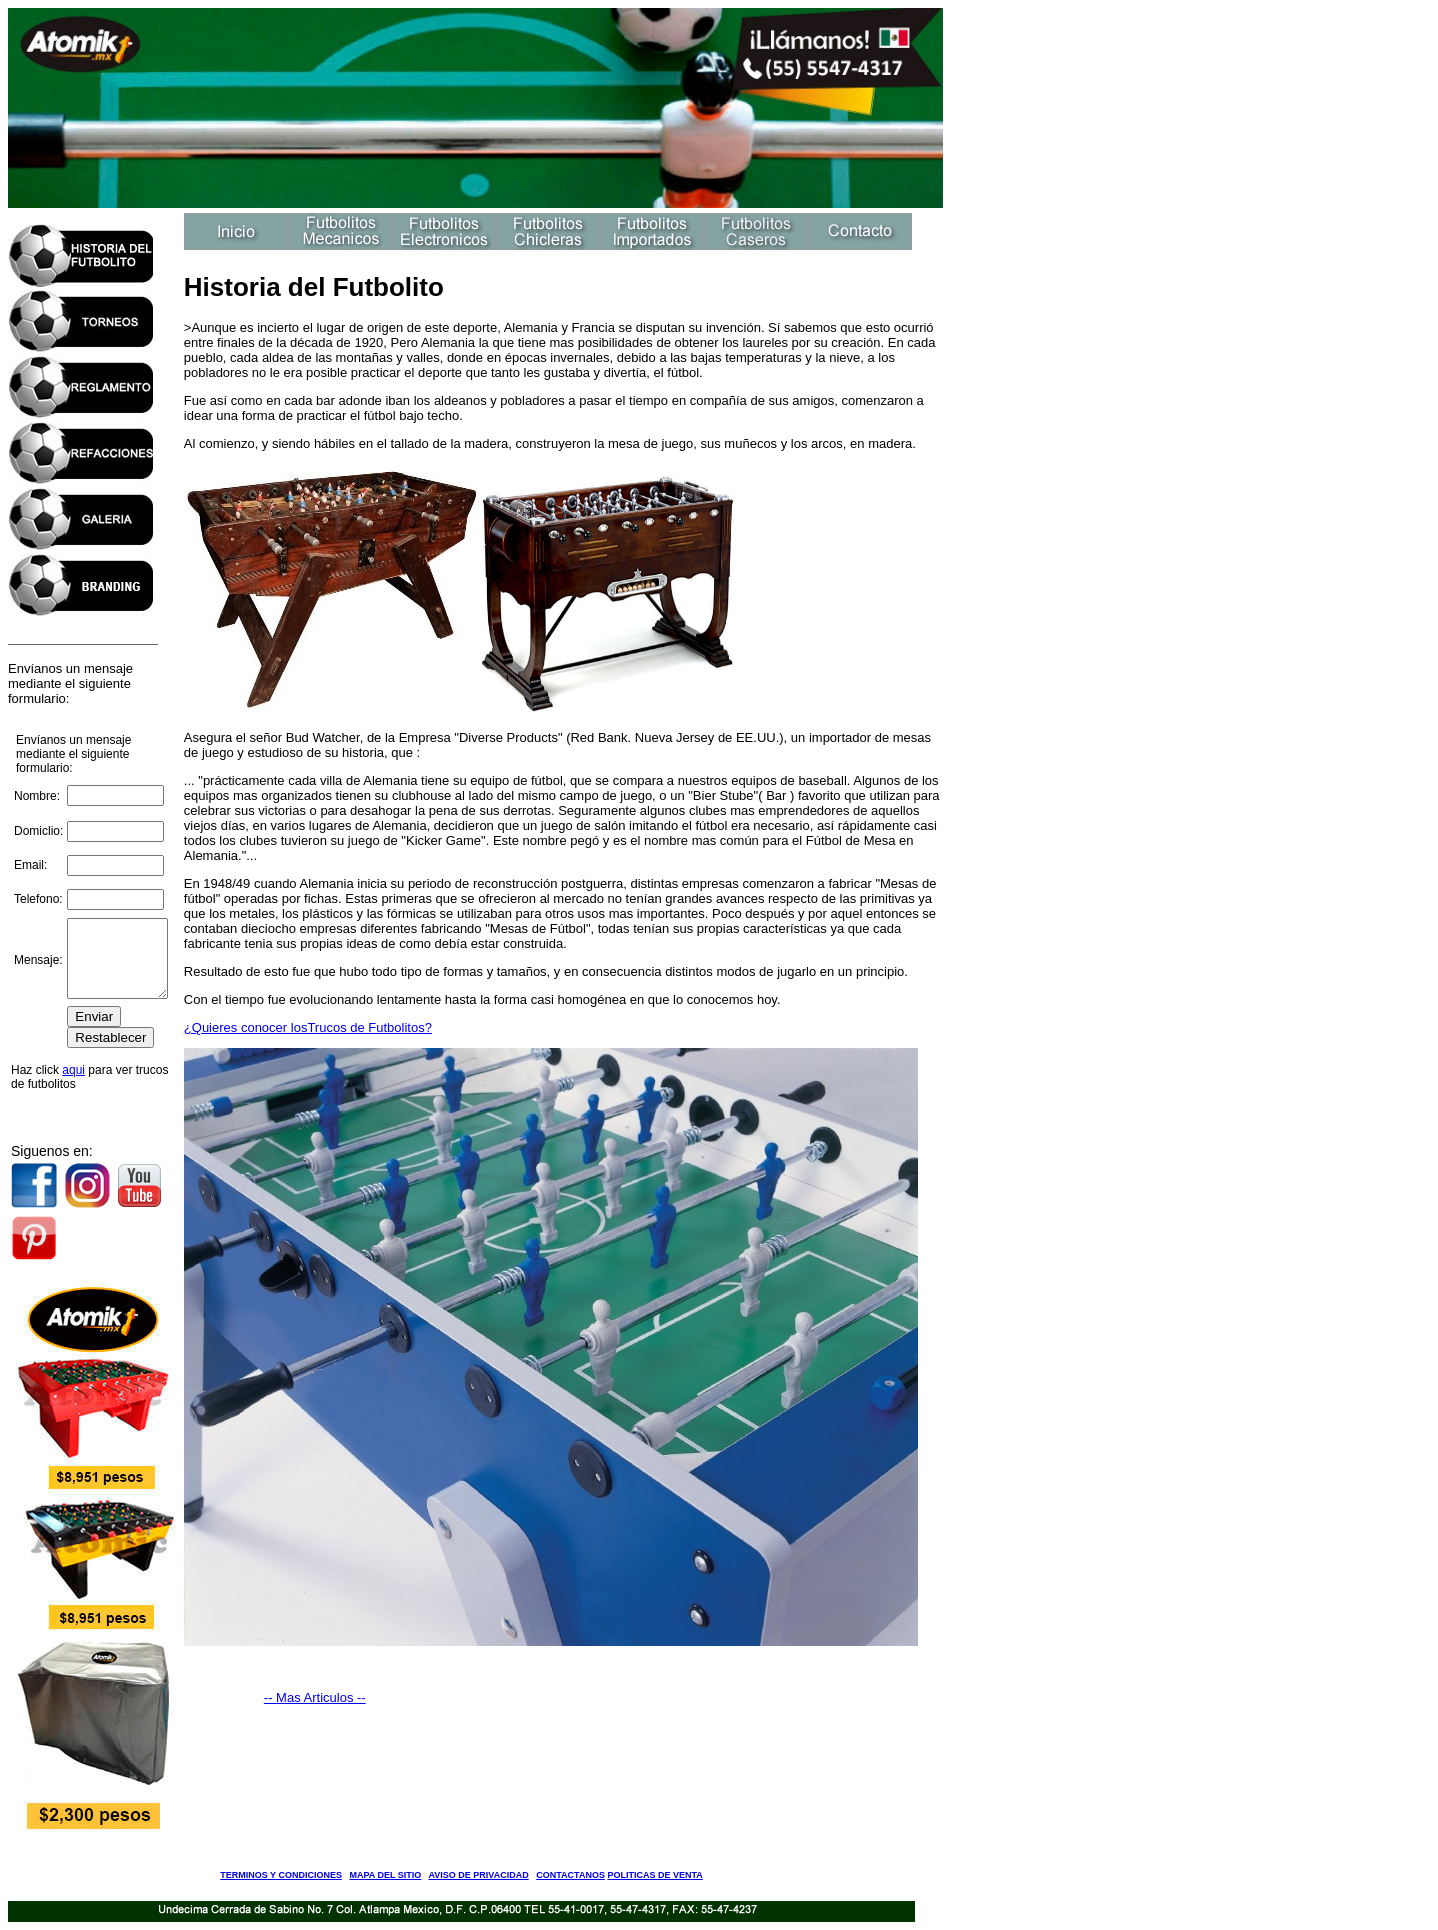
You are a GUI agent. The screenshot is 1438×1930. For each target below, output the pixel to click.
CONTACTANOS (570, 1875)
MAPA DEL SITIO (385, 1875)
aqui (73, 1078)
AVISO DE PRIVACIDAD (479, 1875)
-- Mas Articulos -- (320, 1697)
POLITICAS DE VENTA (654, 1875)
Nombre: (37, 788)
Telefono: (38, 892)
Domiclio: (38, 824)
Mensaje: (38, 960)
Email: (30, 858)
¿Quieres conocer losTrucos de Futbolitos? (313, 1027)
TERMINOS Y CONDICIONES (281, 1875)
